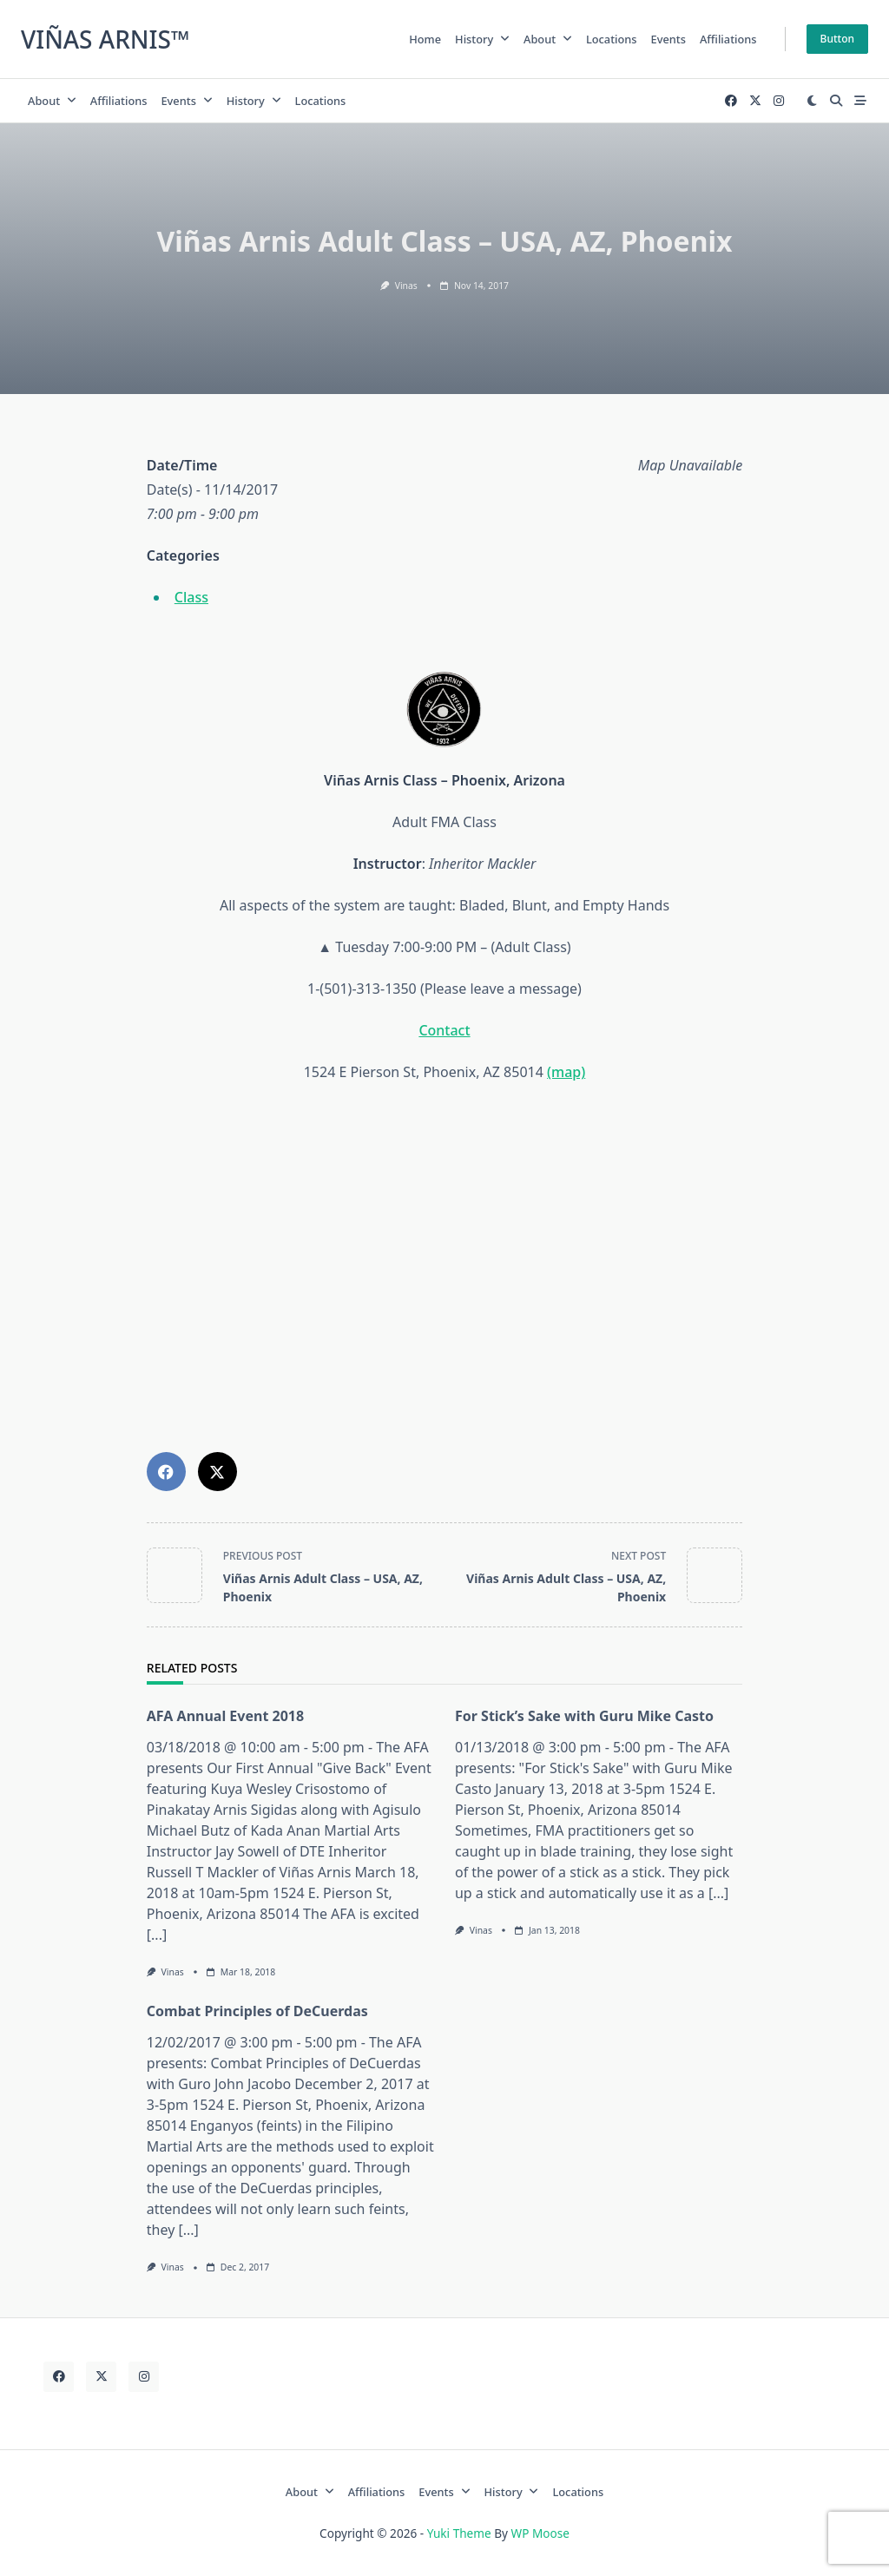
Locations (611, 39)
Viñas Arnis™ (105, 39)
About (548, 39)
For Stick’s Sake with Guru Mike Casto (584, 1715)
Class (191, 597)
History (482, 39)
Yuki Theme (459, 2533)
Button (837, 38)
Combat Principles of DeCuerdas (257, 2011)
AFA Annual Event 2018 (225, 1715)
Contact (444, 1030)
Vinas (406, 285)
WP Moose (540, 2533)
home (425, 39)
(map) (566, 1071)
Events (668, 39)
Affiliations (728, 39)
